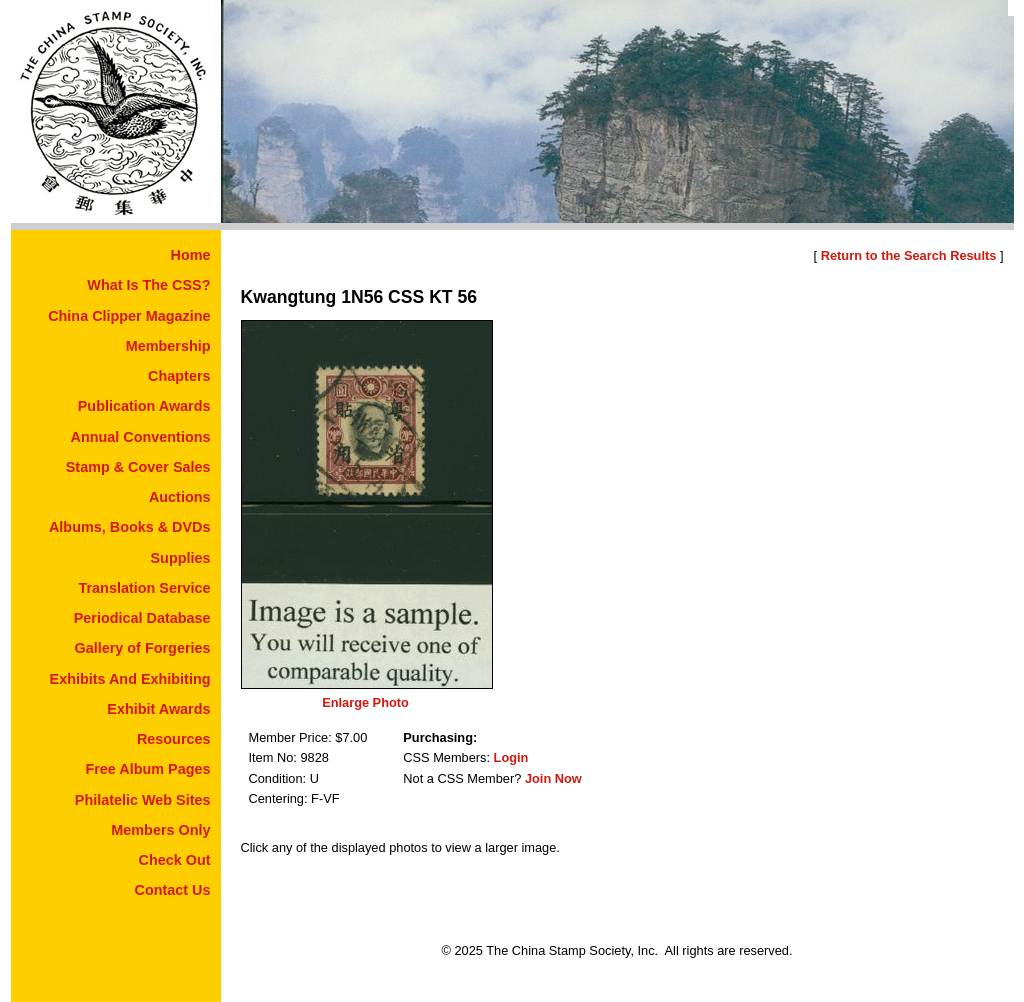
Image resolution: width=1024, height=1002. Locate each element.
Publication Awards (144, 406)
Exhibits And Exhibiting (130, 679)
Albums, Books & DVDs (130, 527)
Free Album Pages (147, 769)
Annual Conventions (141, 437)
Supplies (181, 558)
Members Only (160, 830)
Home (191, 255)
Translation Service (145, 588)
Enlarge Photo (365, 702)
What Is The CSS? (148, 285)
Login (511, 757)
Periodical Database (142, 618)
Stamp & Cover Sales (138, 467)
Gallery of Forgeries (143, 648)
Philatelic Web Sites (143, 800)
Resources (174, 739)
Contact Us (173, 890)
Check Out (175, 860)
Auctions (180, 497)
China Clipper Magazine (129, 316)
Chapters (179, 376)
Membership (168, 346)
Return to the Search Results (909, 255)
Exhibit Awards (158, 709)
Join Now (553, 778)
